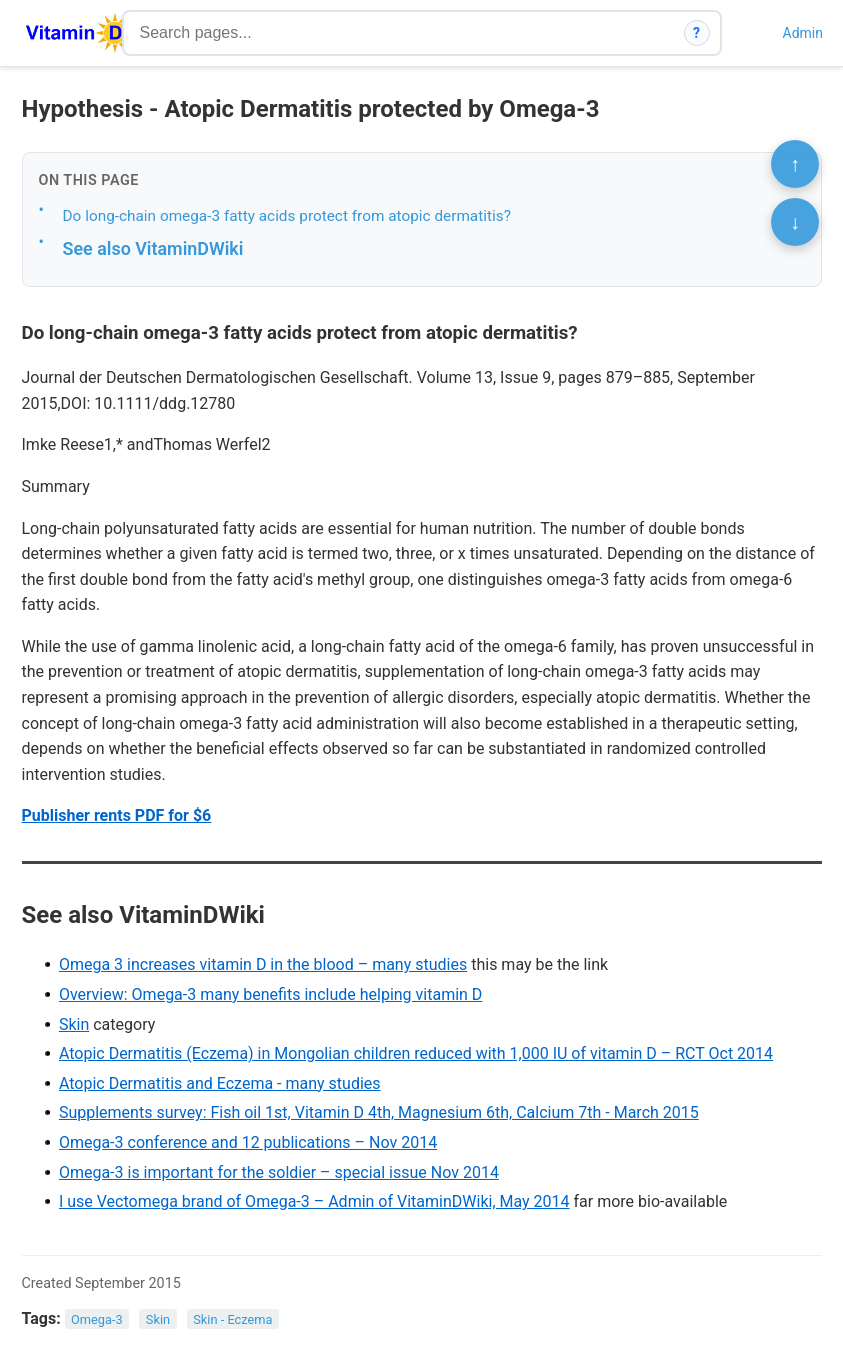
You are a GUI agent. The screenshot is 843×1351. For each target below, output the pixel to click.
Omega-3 (97, 1319)
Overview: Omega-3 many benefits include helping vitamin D (270, 994)
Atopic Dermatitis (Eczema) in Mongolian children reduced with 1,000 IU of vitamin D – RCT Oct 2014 (416, 1053)
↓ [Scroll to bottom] (795, 222)
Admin (803, 33)
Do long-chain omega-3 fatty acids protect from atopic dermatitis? (287, 216)
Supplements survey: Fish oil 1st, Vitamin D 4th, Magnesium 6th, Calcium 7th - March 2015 (379, 1112)
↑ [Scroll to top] (795, 164)
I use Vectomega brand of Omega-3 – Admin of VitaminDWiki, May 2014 (314, 1201)
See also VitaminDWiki (153, 248)
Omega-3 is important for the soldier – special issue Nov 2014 (279, 1172)
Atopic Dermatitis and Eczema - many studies (220, 1083)
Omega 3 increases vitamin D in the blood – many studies (263, 964)
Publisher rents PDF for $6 (117, 815)
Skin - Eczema (232, 1319)
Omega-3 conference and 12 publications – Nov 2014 (248, 1142)
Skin (74, 1024)
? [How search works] (696, 33)
